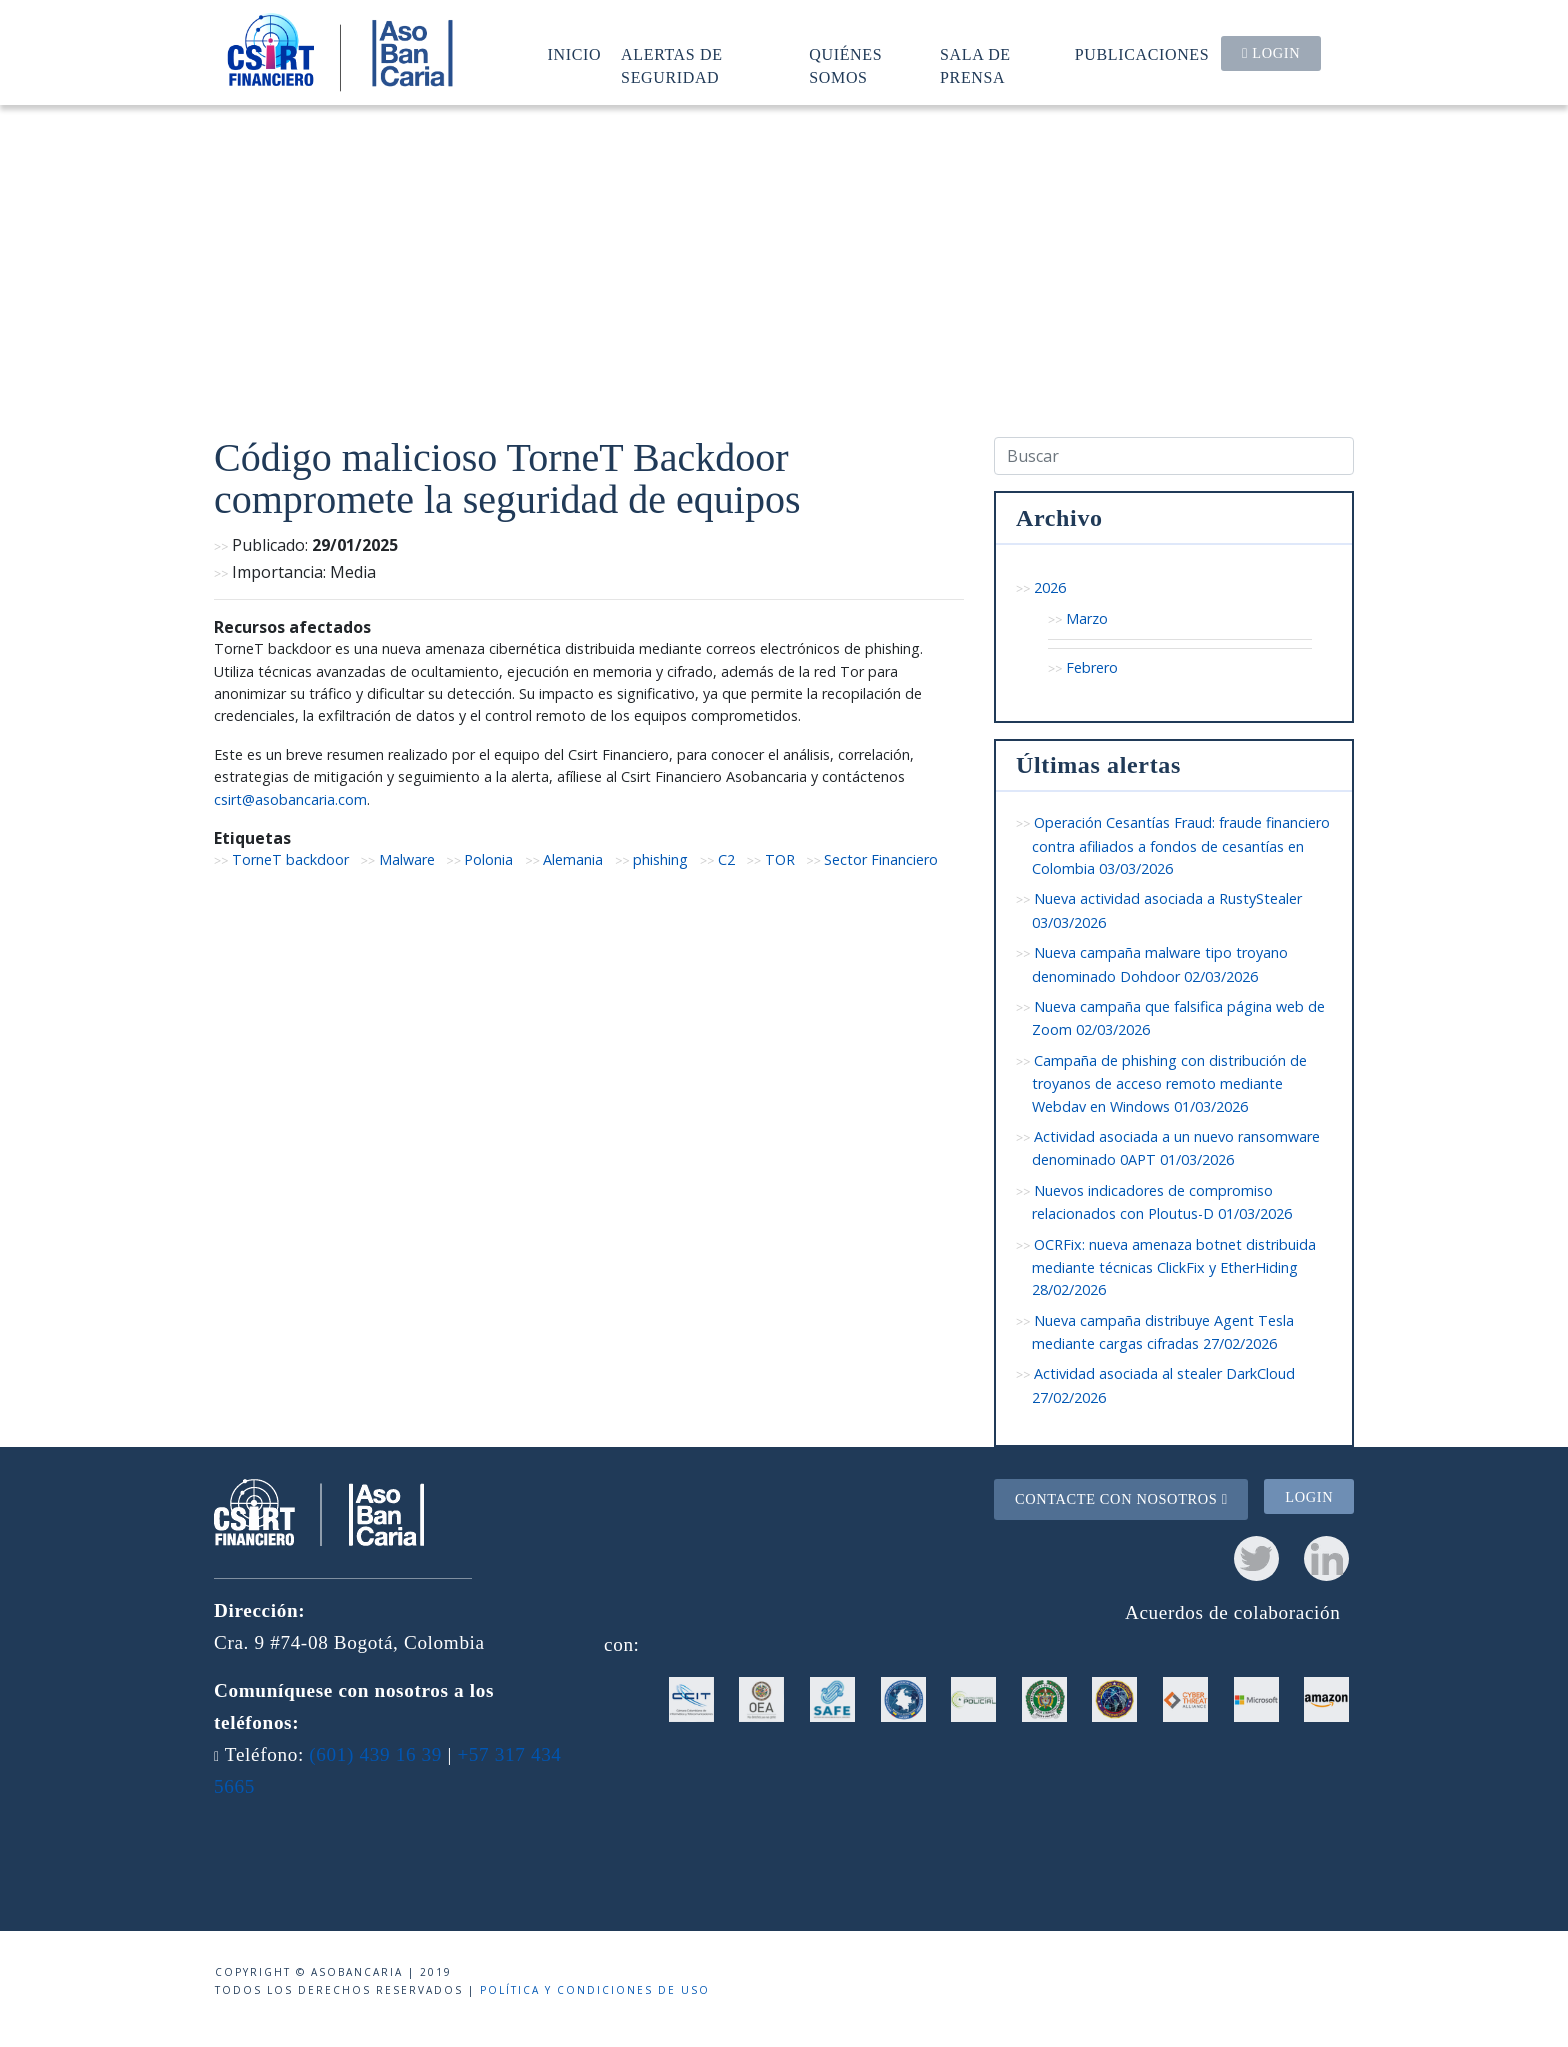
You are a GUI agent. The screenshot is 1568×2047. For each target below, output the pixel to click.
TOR (780, 859)
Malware (407, 859)
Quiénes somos (845, 65)
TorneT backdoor (290, 859)
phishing (660, 859)
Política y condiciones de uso (595, 1990)
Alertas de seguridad (672, 65)
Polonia (488, 859)
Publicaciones (1142, 54)
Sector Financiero (881, 859)
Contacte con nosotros (1121, 1499)
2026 (1050, 587)
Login (1271, 53)
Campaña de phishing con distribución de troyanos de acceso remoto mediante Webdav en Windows (1169, 1083)
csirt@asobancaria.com (290, 799)
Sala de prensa (975, 65)
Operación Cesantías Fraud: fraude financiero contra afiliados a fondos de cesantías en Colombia (1181, 845)
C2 (726, 859)
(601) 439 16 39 (375, 1754)
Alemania (573, 859)
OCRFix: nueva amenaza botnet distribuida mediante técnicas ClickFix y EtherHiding (1174, 1267)
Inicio (575, 54)
